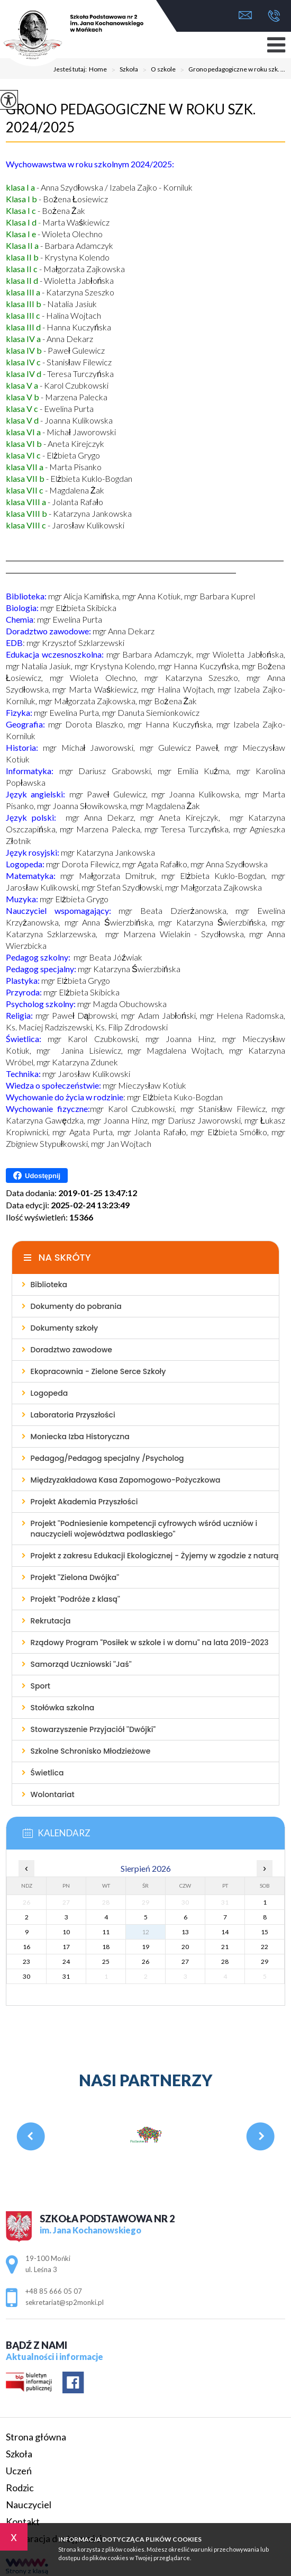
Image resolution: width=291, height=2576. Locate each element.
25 (106, 1961)
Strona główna (36, 2437)
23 (26, 1961)
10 (66, 1932)
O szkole (157, 70)
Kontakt (23, 2521)
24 (66, 1961)
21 (225, 1947)
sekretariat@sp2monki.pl (245, 15)
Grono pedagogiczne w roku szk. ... (230, 70)
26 (145, 1961)
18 (106, 1947)
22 (264, 1947)
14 (225, 1932)
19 (145, 1947)
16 (26, 1947)
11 (106, 1932)
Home (98, 69)
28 (225, 1961)
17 (66, 1947)
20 (185, 1947)
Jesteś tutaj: (71, 69)
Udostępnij (36, 1175)
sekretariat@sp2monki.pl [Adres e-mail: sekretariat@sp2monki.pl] (64, 2302)
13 (185, 1932)
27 (185, 1961)
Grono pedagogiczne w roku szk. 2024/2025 (131, 118)
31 (66, 1976)
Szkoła (122, 70)
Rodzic (20, 2487)
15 (264, 1932)
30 (26, 1976)
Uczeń (19, 2470)
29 (264, 1961)
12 (145, 1932)
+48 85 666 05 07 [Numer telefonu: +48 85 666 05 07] (53, 2291)
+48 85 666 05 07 (274, 16)
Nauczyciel (28, 2504)
